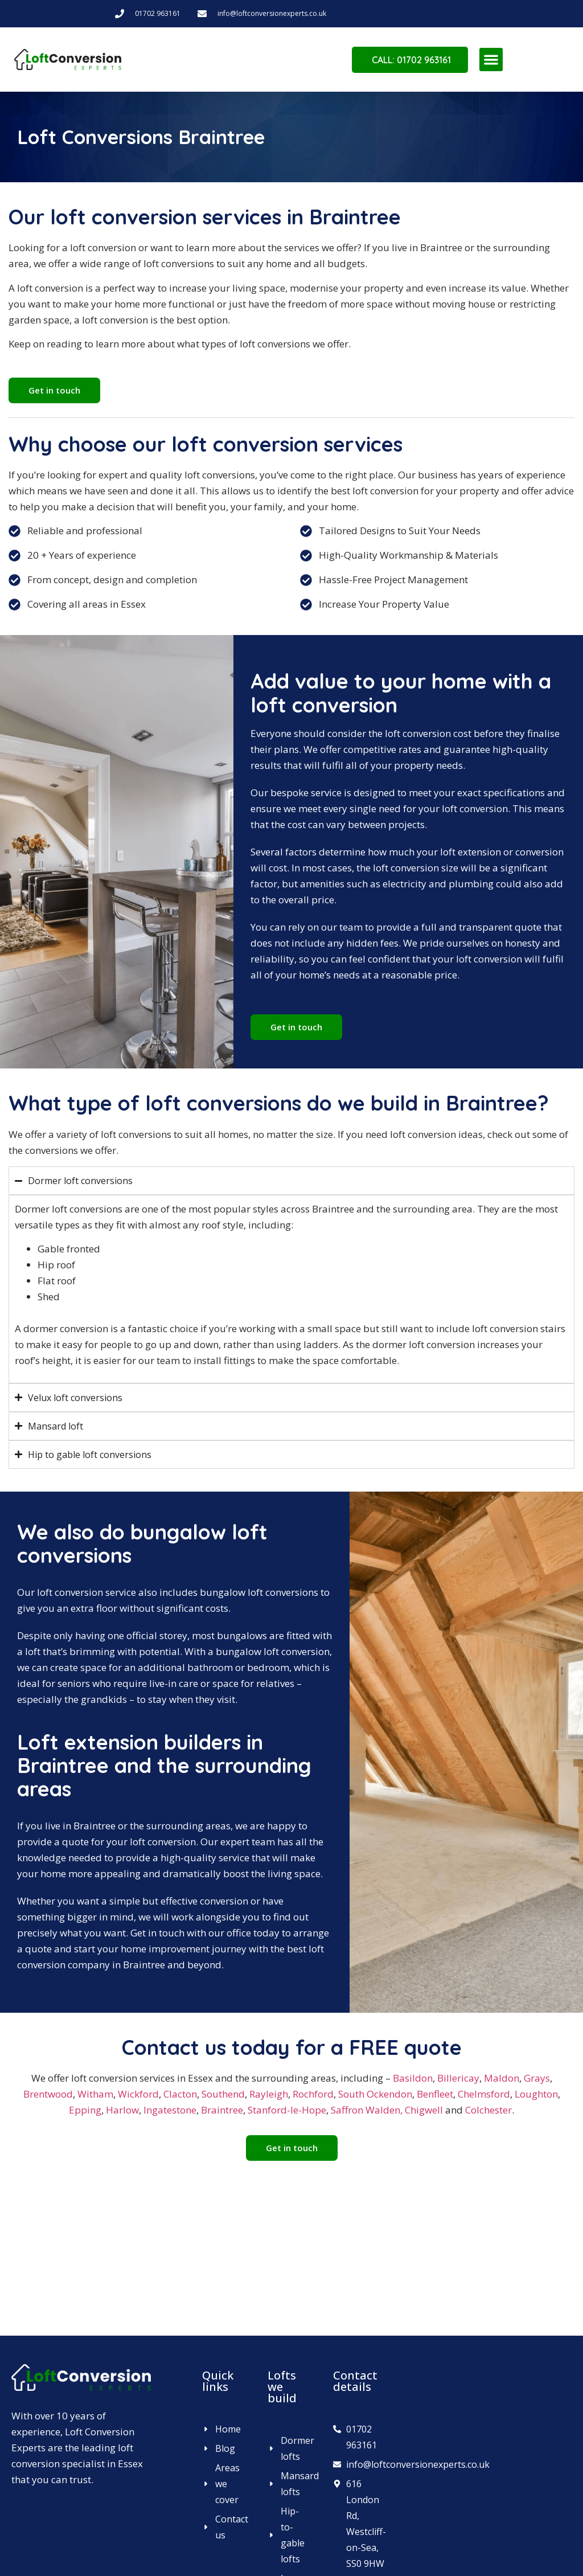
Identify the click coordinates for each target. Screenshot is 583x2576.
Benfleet (435, 2093)
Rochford (313, 2093)
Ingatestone (169, 2109)
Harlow (122, 2109)
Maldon (501, 2077)
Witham (95, 2093)
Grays (537, 2077)
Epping (85, 2109)
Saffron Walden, (367, 2109)
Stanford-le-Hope (287, 2109)
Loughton (536, 2093)
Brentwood (48, 2093)
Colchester (488, 2109)
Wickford (138, 2093)
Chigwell (424, 2109)
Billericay (458, 2077)
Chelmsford (484, 2093)
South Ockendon (375, 2093)
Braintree (222, 2109)
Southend (223, 2093)
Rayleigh (268, 2093)
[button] (491, 59)
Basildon (413, 2077)
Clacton (180, 2093)
